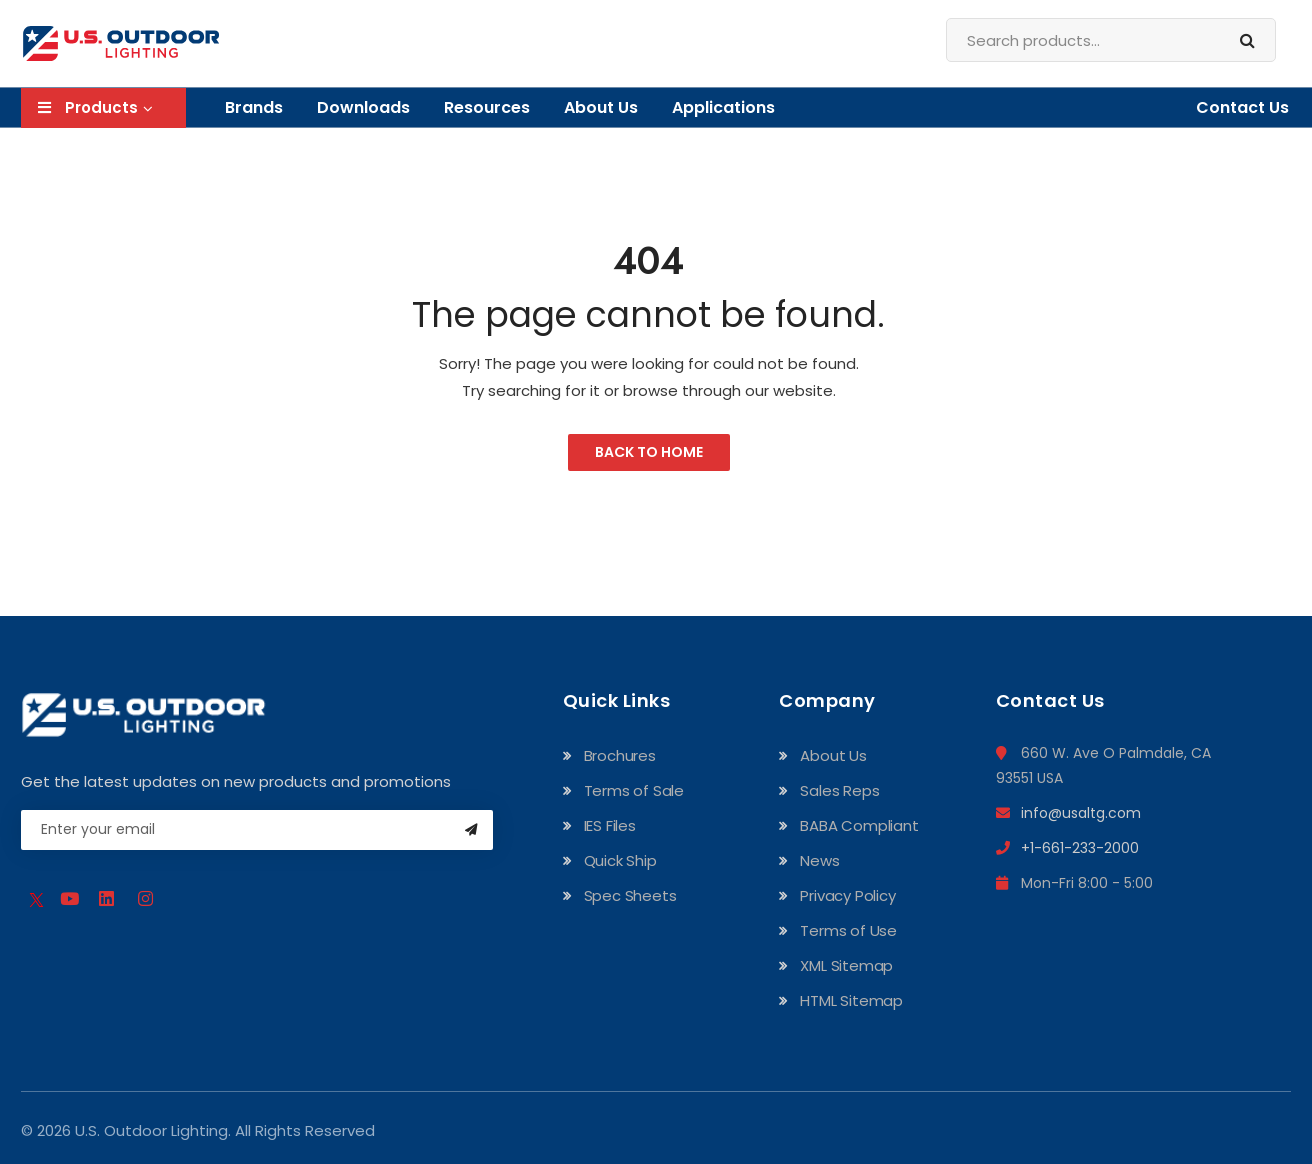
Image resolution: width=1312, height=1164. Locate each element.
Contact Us (1242, 107)
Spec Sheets (630, 895)
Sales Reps (839, 790)
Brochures (620, 755)
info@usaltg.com (1068, 813)
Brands (254, 107)
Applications (723, 107)
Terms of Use (848, 930)
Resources (487, 107)
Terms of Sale (634, 790)
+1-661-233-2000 (1067, 848)
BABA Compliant (859, 825)
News (819, 860)
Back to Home (649, 452)
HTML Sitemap (851, 1000)
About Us (601, 107)
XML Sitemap (846, 965)
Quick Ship (620, 860)
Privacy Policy (847, 895)
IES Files (610, 825)
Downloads (363, 107)
